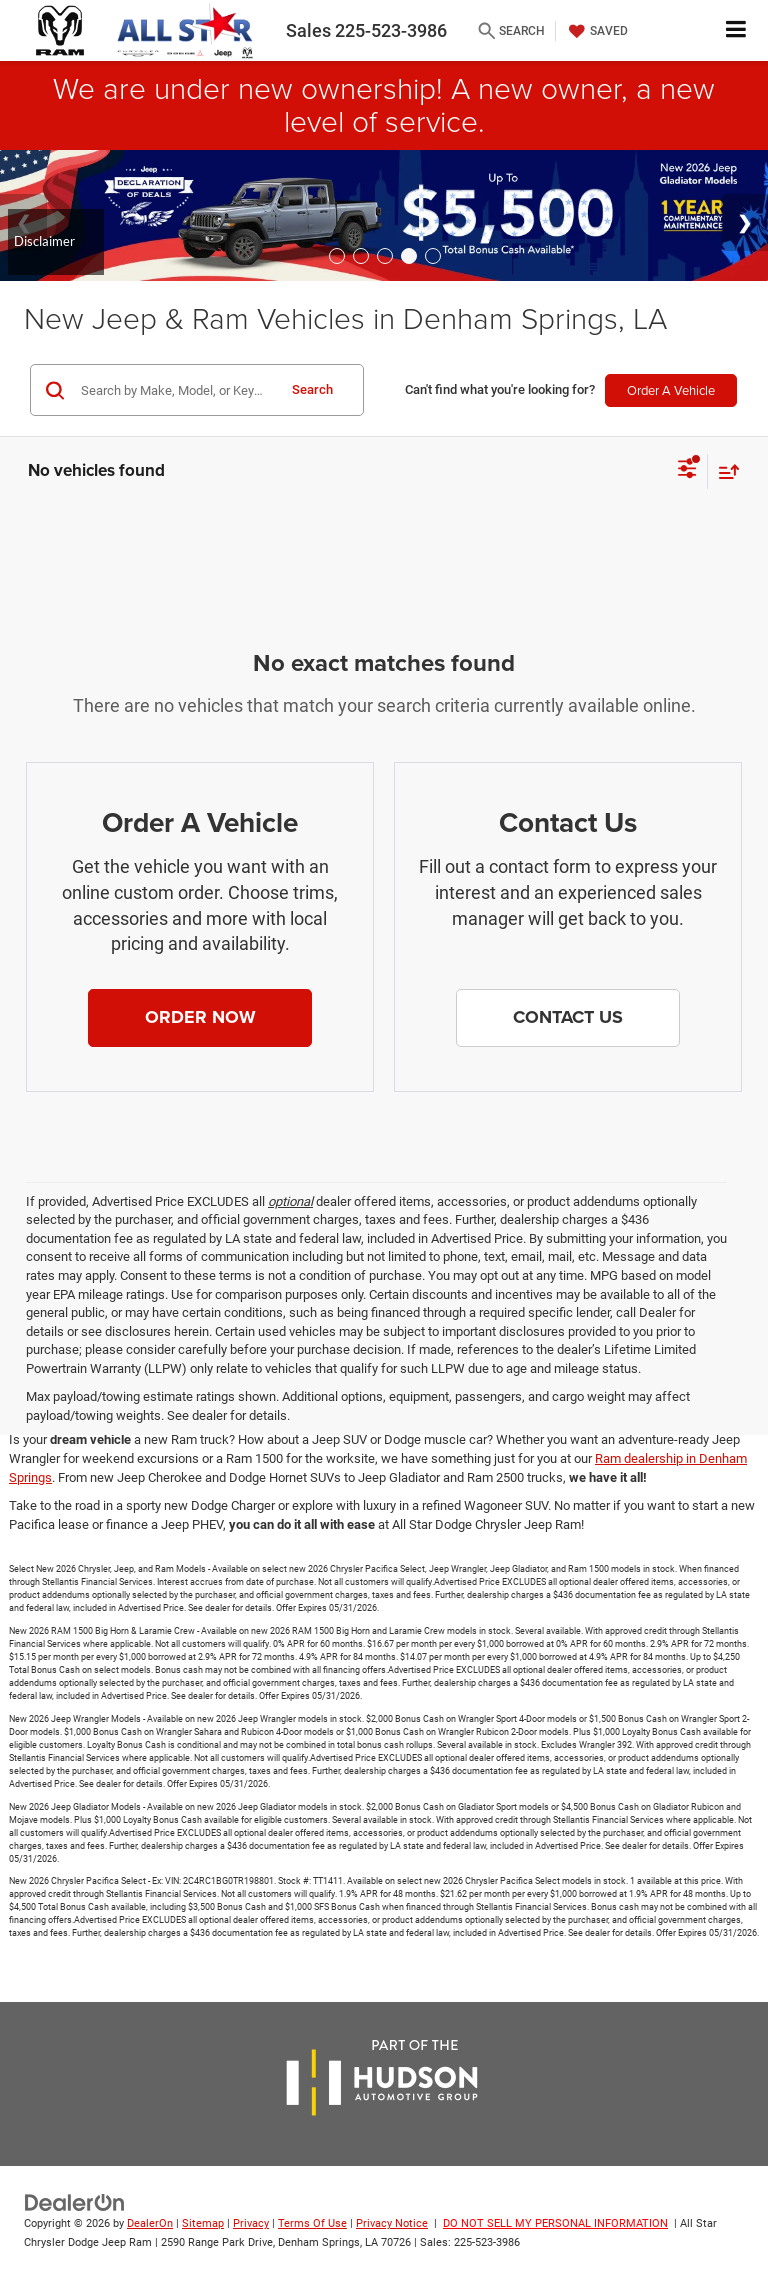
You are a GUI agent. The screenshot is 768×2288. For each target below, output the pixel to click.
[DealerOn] (75, 2202)
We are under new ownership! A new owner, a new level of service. (384, 104)
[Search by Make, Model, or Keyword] (175, 390)
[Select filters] (687, 471)
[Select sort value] (724, 471)
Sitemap (203, 2223)
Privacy (251, 2223)
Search (312, 389)
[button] (200, 1018)
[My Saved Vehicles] (596, 31)
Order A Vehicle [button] (671, 390)
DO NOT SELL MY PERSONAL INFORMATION (555, 2223)
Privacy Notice (392, 2223)
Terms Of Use (312, 2223)
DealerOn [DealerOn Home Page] (150, 2223)
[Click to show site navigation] (736, 30)
